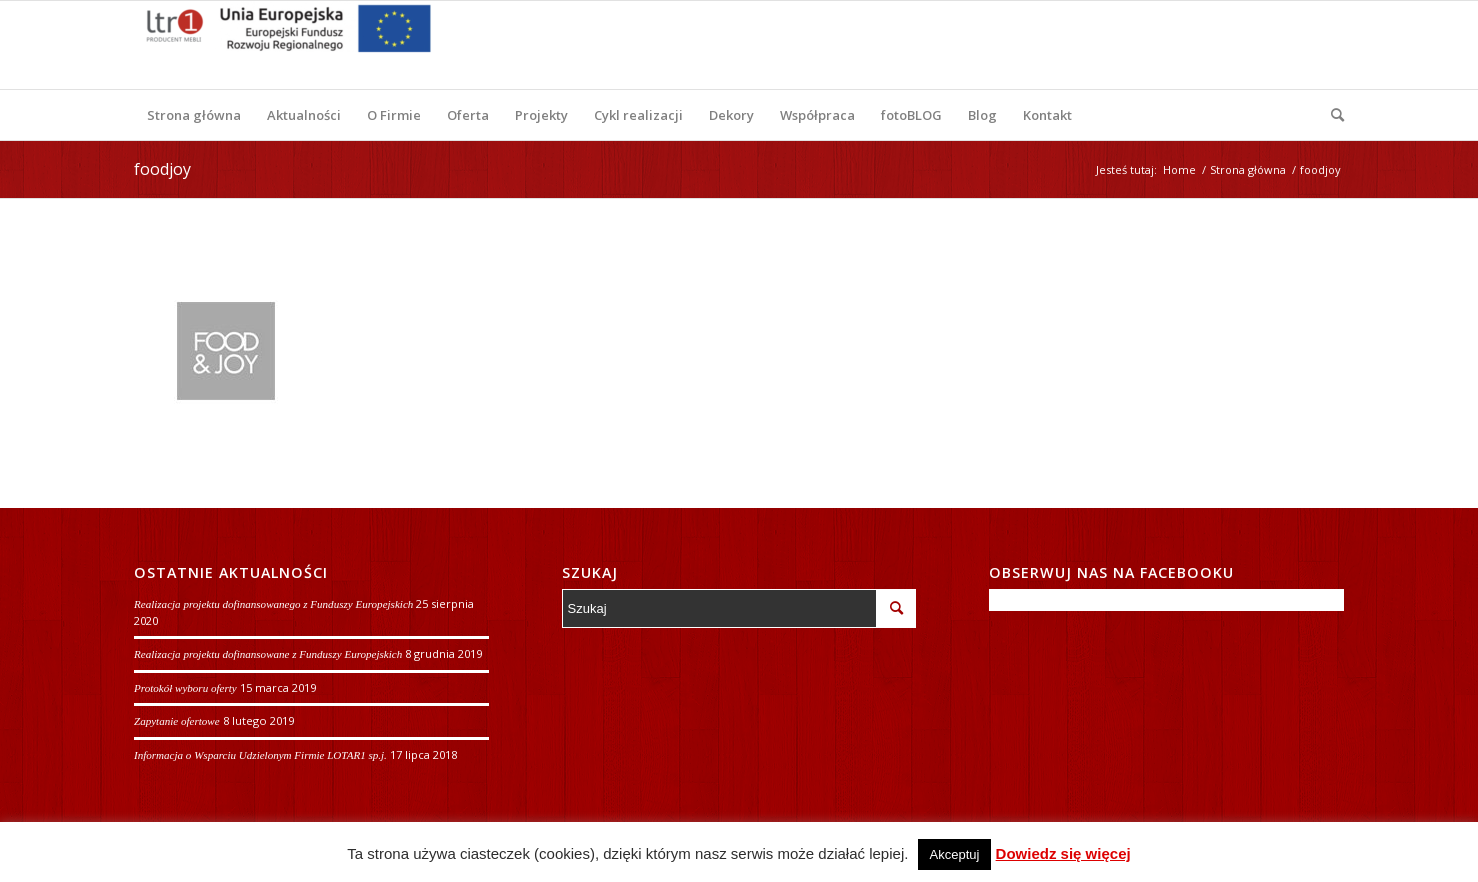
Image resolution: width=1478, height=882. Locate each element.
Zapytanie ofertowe (177, 721)
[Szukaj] (1331, 115)
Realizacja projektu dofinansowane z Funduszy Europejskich (268, 654)
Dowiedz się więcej (1063, 853)
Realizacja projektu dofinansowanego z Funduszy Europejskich (273, 604)
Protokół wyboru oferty (185, 688)
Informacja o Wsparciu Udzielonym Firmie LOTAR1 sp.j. (260, 755)
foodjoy (162, 169)
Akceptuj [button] (955, 854)
